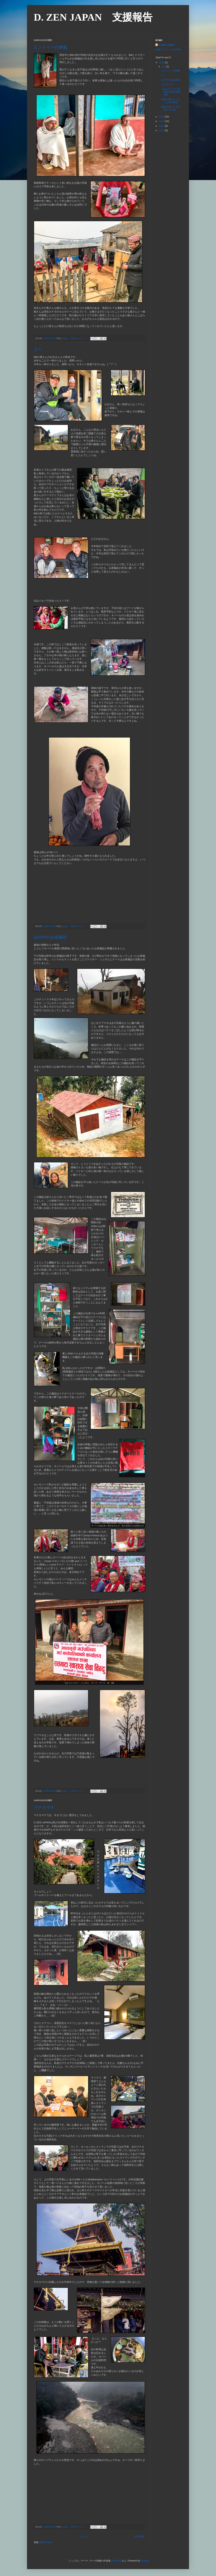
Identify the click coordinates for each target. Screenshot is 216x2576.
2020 (162, 62)
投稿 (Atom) (46, 2542)
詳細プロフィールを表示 (168, 49)
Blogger (145, 2560)
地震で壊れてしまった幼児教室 (170, 101)
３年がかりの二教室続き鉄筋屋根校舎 (170, 92)
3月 (164, 66)
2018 (162, 121)
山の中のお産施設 (50, 937)
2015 (162, 126)
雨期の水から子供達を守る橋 (170, 108)
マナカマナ (44, 1807)
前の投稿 (139, 2536)
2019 (162, 116)
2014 (162, 130)
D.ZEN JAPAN (166, 45)
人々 (38, 349)
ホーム (83, 2536)
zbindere (116, 2560)
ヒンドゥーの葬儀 (50, 47)
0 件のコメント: (78, 338)
